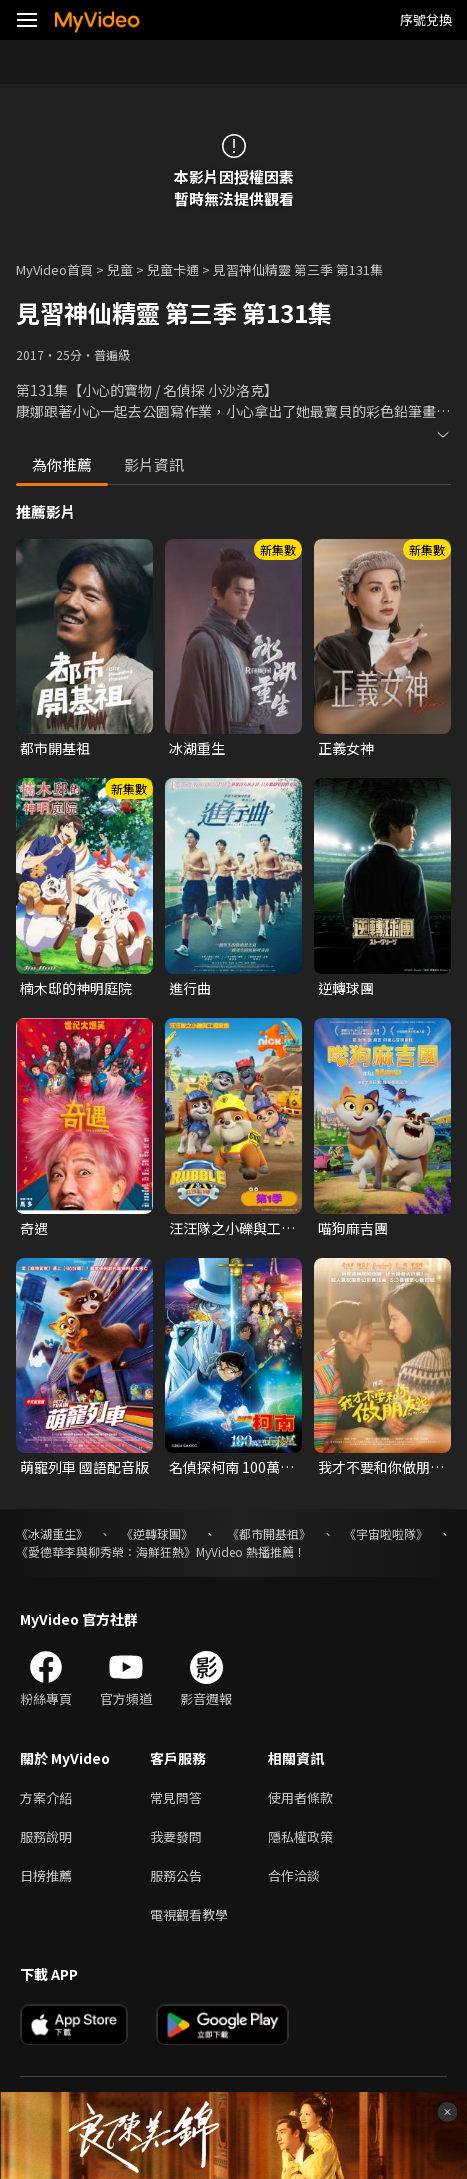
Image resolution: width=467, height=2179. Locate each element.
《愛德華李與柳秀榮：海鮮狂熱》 (106, 1551)
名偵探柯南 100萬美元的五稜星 (231, 1467)
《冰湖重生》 (52, 1533)
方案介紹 (46, 1797)
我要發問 (176, 1836)
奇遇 (34, 1228)
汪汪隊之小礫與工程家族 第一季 (232, 1228)
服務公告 (176, 1875)
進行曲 (190, 988)
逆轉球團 (346, 988)
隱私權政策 (300, 1836)
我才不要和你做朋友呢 (381, 1467)
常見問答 (176, 1797)
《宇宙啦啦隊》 (386, 1533)
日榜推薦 (46, 1875)
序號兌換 (426, 19)
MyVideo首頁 (54, 269)
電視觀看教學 (189, 1914)
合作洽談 (294, 1875)
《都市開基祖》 (269, 1533)
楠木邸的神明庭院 (76, 988)
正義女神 (346, 748)
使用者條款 (300, 1797)
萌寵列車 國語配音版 (84, 1467)
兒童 (120, 269)
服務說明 (46, 1836)
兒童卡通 (173, 269)
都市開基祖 (55, 748)
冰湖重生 (197, 748)
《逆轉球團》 (157, 1533)
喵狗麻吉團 (353, 1228)
